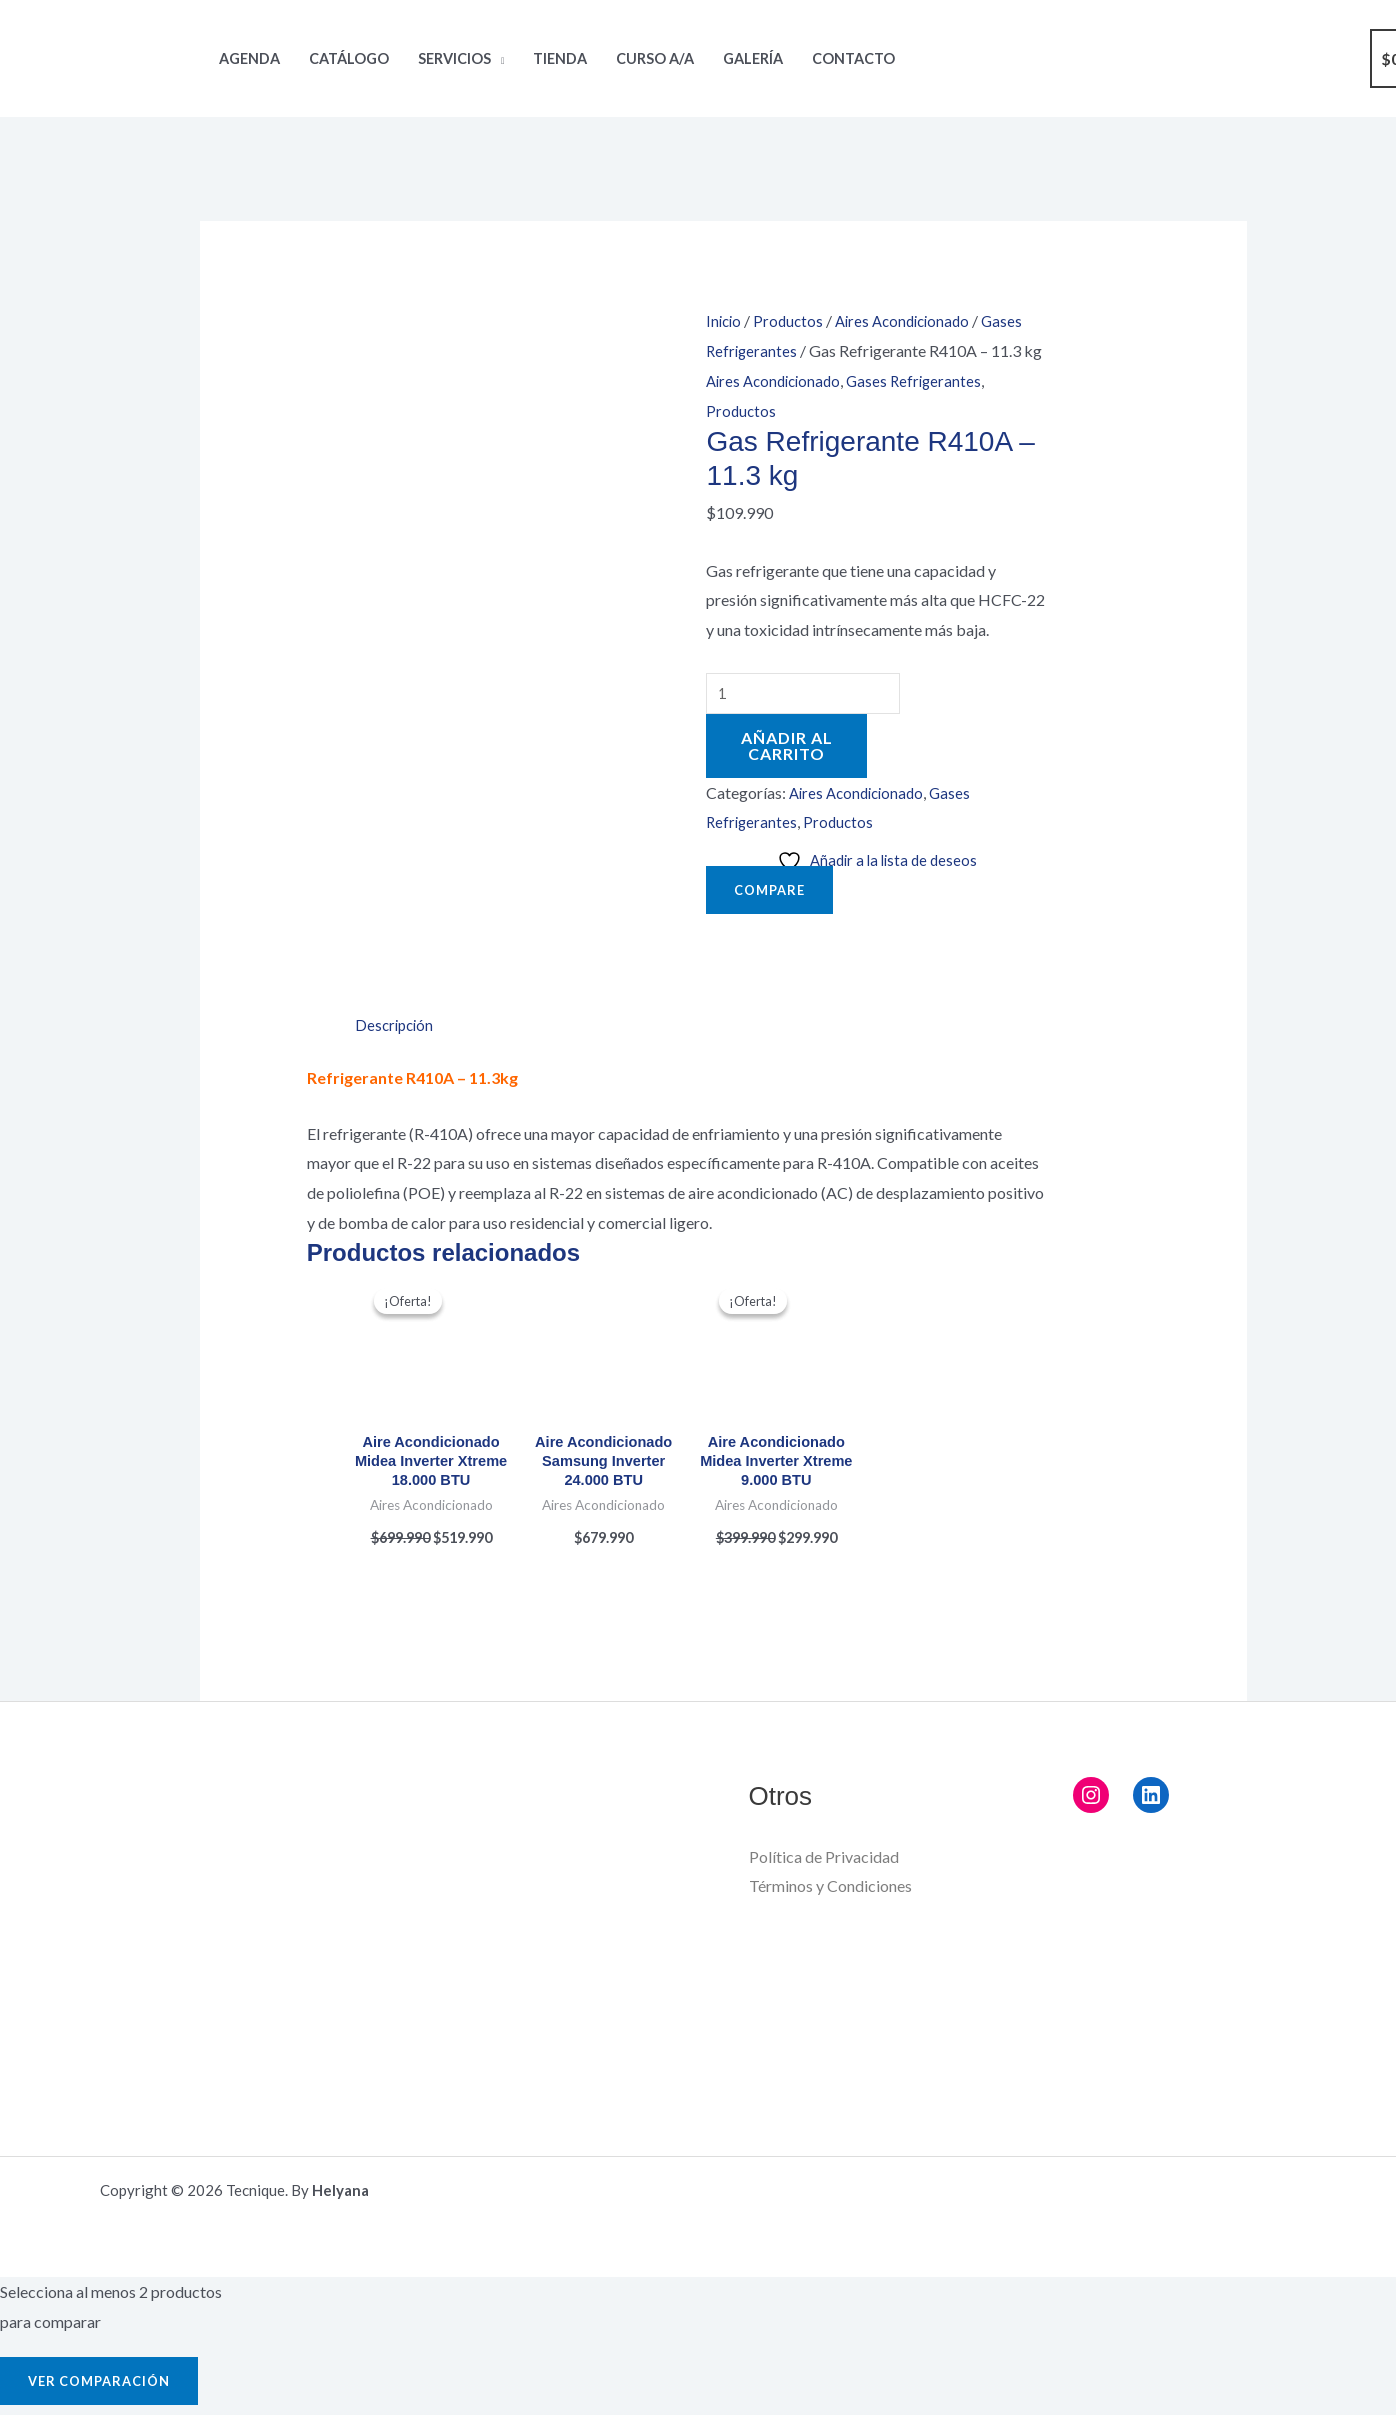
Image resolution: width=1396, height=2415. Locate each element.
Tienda (560, 58)
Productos (792, 320)
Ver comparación (105, 2288)
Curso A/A (655, 58)
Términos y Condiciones (830, 1794)
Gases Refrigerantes (924, 380)
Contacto (853, 58)
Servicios (454, 58)
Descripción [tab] (396, 925)
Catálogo (349, 58)
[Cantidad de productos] (808, 695)
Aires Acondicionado (911, 320)
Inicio (725, 320)
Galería (753, 58)
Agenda (249, 58)
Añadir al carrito (787, 749)
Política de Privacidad (824, 1764)
